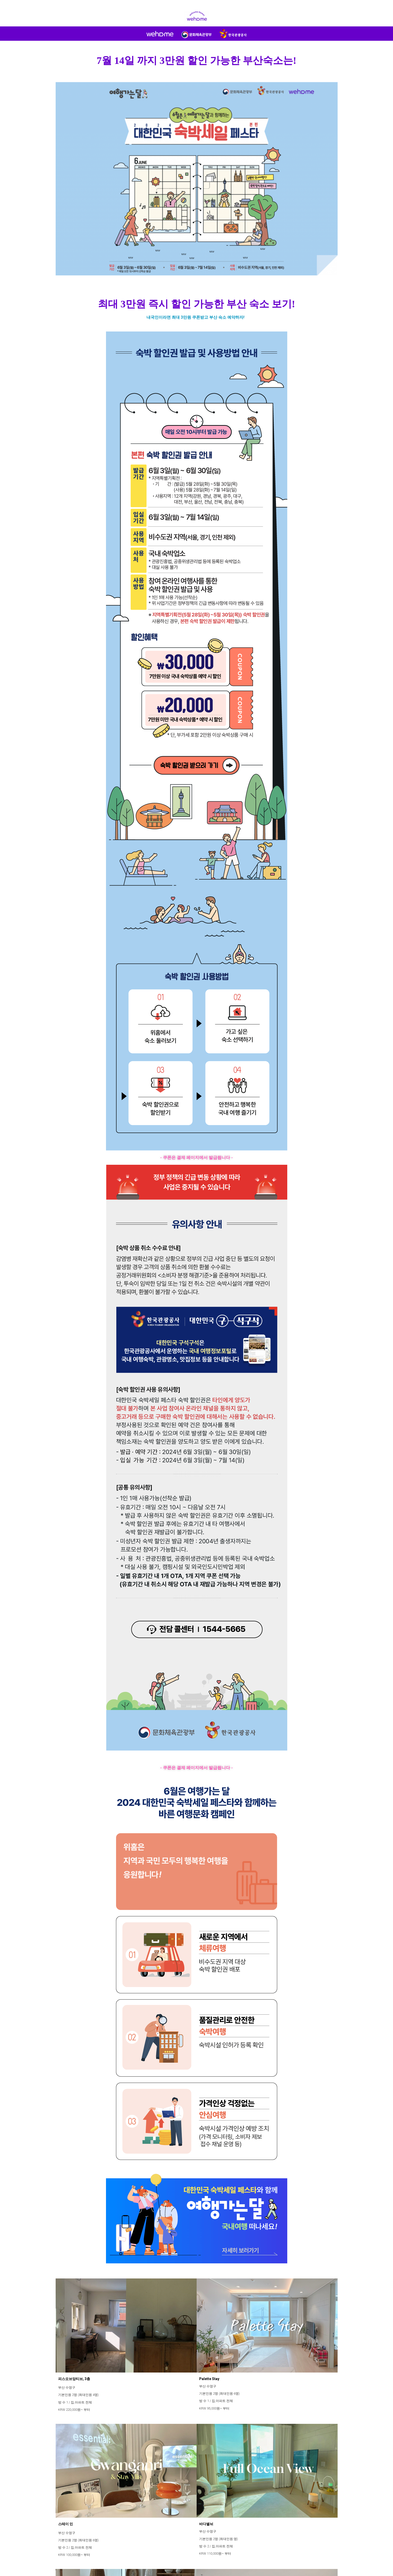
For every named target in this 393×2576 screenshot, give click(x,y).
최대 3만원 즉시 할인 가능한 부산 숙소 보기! (196, 304)
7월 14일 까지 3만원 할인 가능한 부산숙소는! (196, 60)
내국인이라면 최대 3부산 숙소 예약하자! (196, 317)
